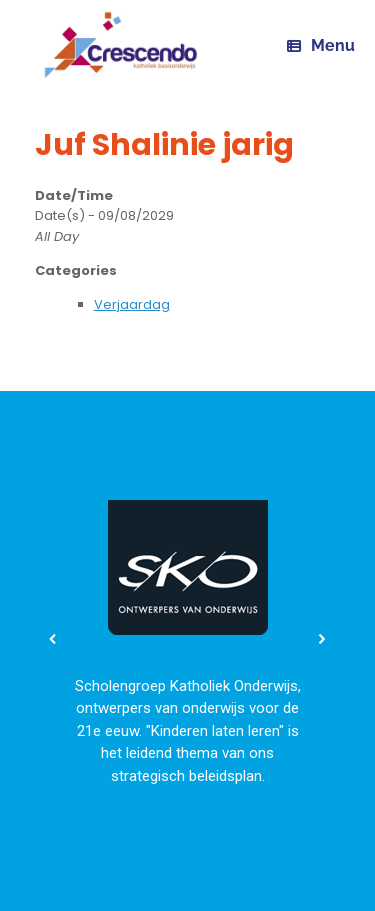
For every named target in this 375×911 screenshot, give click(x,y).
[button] (53, 639)
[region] (187, 638)
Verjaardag (132, 304)
